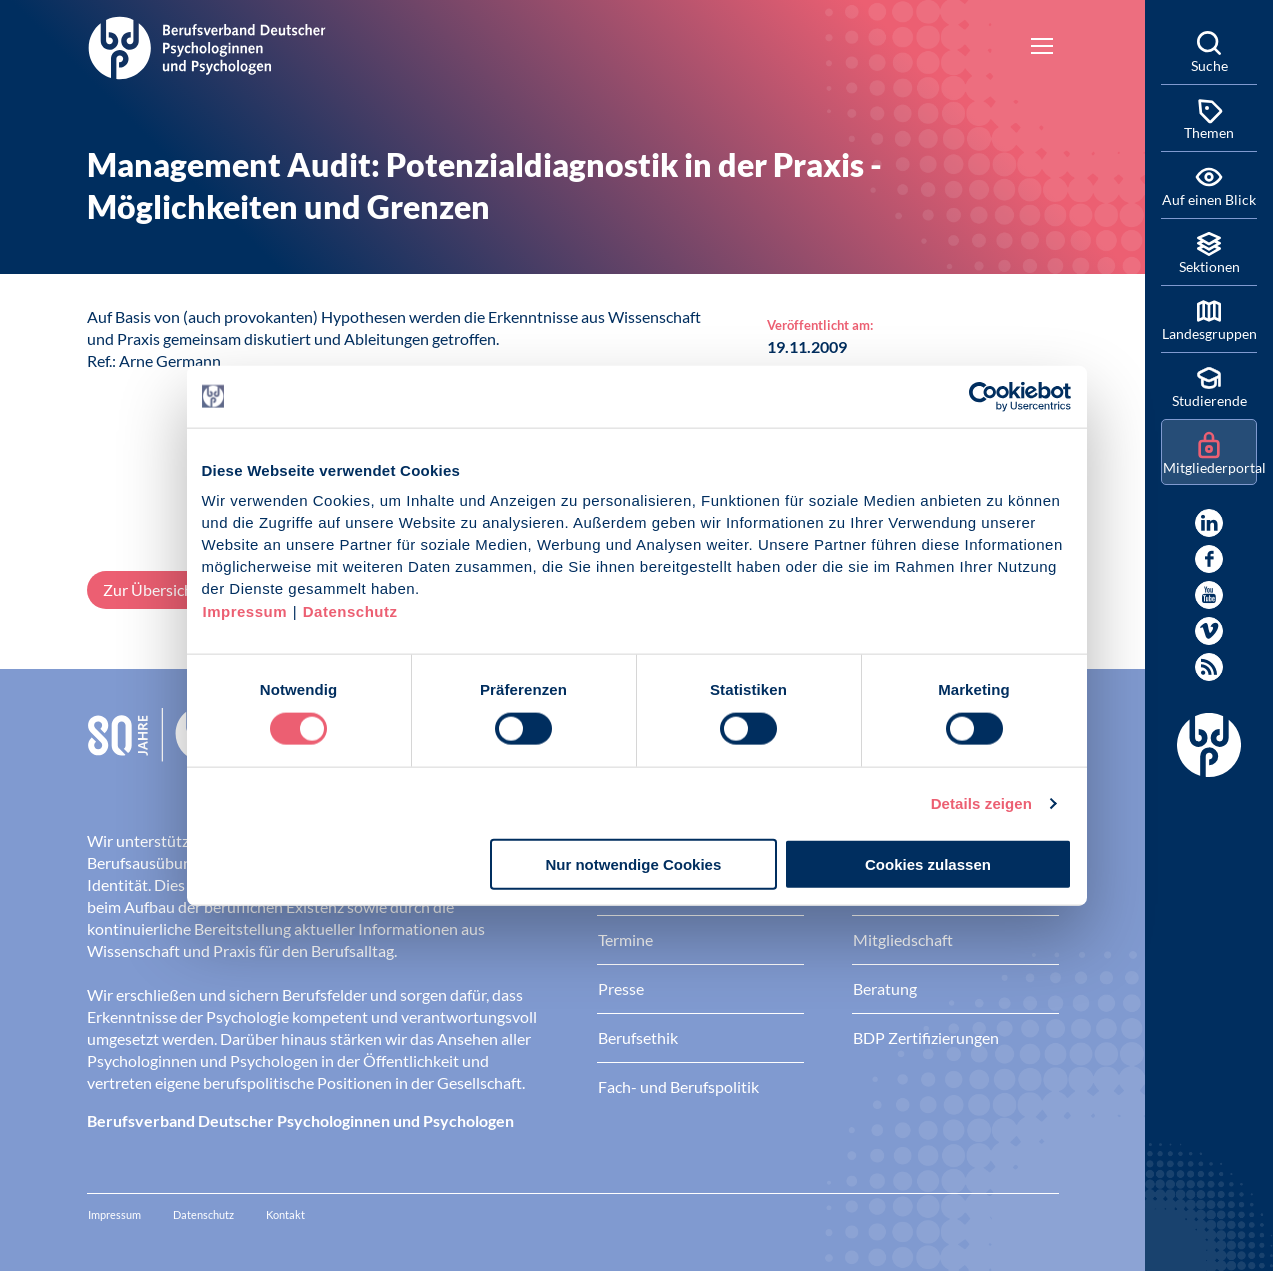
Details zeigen (981, 802)
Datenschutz (350, 611)
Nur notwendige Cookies (633, 864)
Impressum (245, 611)
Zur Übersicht (151, 589)
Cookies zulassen (928, 864)
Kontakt (285, 1214)
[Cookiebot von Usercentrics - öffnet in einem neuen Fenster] (984, 396)
